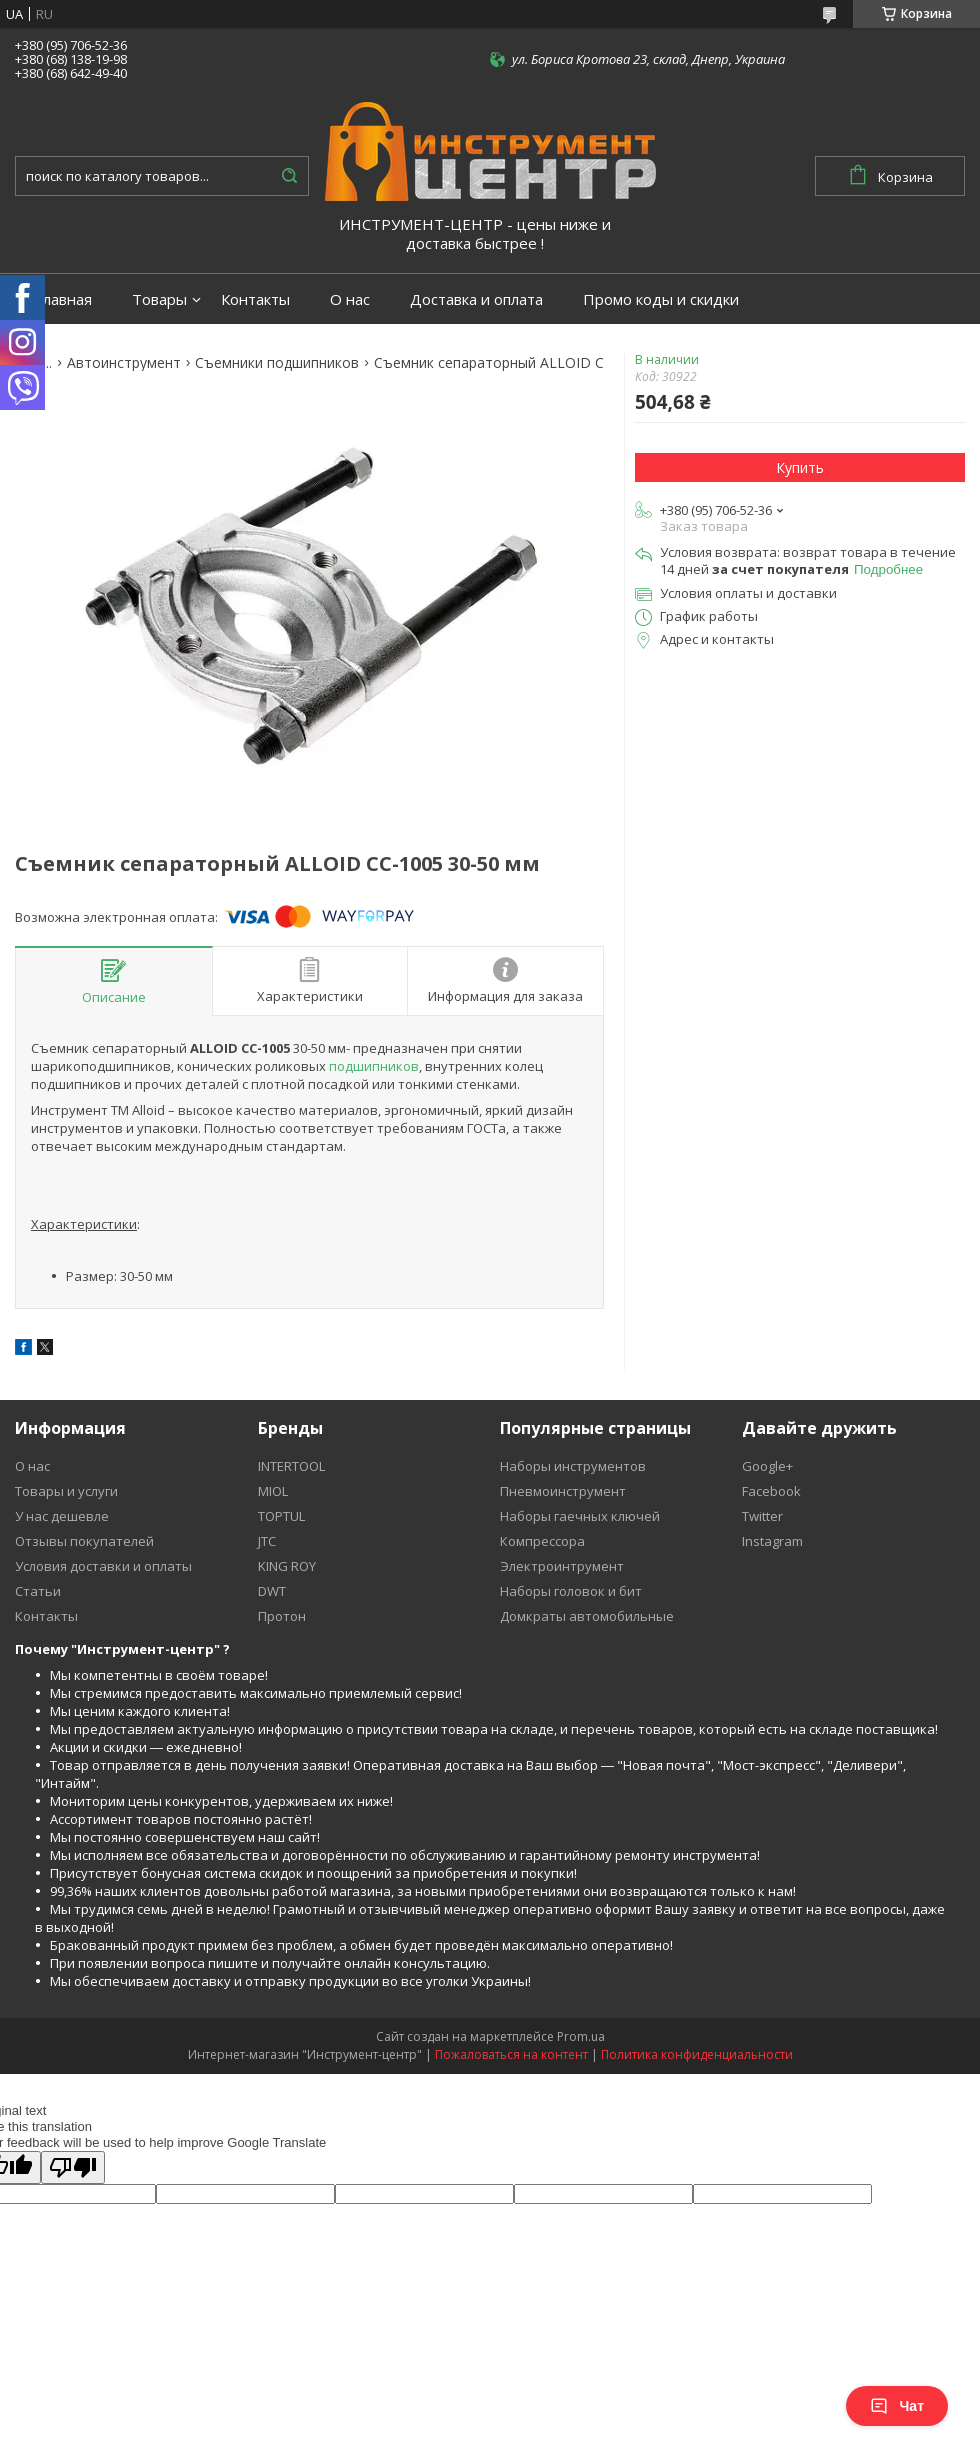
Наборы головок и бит (571, 1591)
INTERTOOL (291, 1466)
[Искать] (289, 176)
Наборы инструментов (573, 1466)
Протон (282, 1616)
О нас (350, 299)
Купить (800, 467)
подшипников (374, 1066)
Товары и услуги (66, 1491)
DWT (272, 1591)
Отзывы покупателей (84, 1541)
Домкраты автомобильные (587, 1616)
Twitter (762, 1516)
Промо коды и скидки (661, 299)
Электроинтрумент (562, 1566)
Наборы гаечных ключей (580, 1516)
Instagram (772, 1541)
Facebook (771, 1491)
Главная (63, 299)
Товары (159, 299)
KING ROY (287, 1566)
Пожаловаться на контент (511, 2054)
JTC (267, 1541)
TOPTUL (281, 1516)
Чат (897, 2406)
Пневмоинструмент (563, 1491)
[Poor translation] (73, 2167)
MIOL (273, 1491)
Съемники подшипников (277, 363)
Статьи (38, 1591)
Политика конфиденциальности (697, 2054)
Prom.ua (581, 2036)
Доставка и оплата (476, 299)
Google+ (767, 1466)
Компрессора (542, 1541)
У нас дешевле (62, 1516)
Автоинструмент (124, 363)
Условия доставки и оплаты (103, 1566)
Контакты (255, 299)
